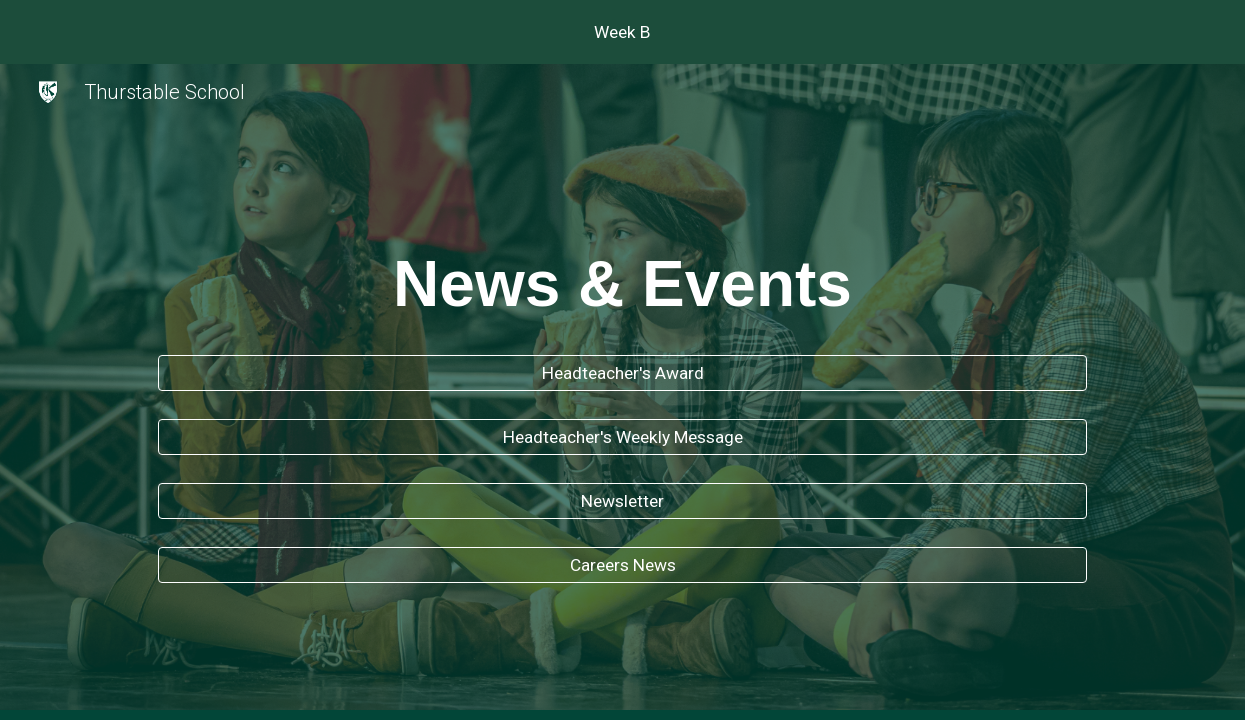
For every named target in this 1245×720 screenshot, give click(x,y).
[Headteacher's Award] (622, 373)
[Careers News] (622, 564)
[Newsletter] (622, 501)
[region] (622, 32)
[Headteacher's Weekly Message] (622, 437)
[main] (622, 278)
